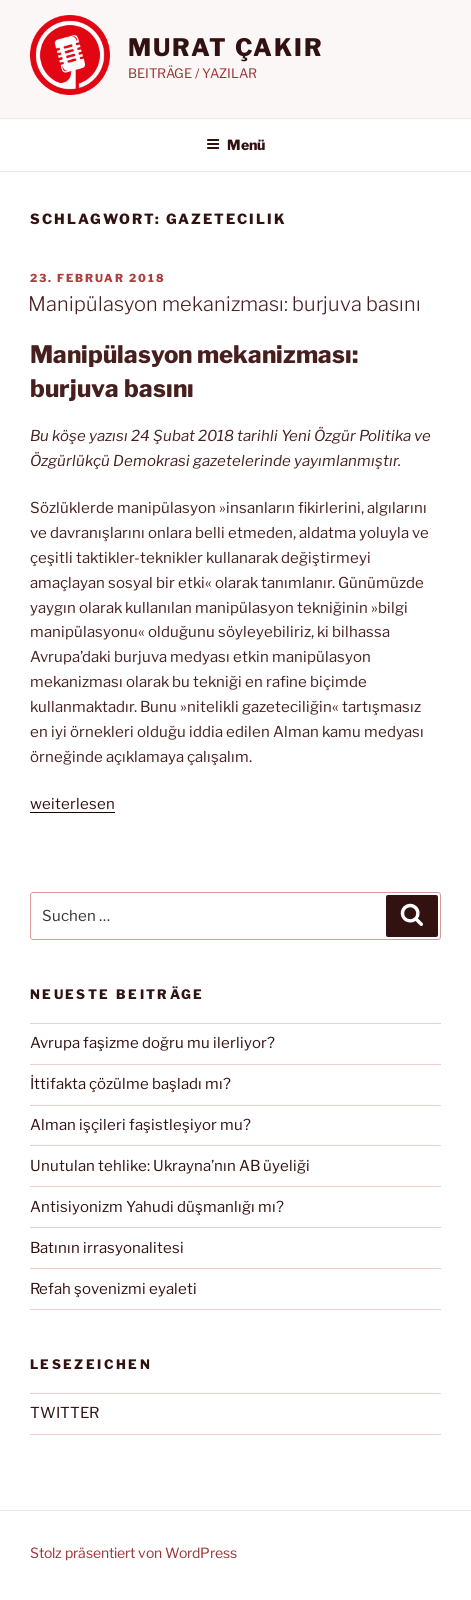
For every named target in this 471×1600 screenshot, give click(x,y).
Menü (235, 144)
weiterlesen (72, 804)
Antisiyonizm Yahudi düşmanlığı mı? (157, 1207)
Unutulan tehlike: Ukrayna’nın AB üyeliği (170, 1166)
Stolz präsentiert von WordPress (133, 1552)
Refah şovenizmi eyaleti (113, 1289)
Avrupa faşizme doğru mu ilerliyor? (152, 1043)
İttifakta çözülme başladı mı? (130, 1084)
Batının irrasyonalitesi (107, 1248)
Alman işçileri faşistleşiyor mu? (140, 1125)
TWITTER (64, 1413)
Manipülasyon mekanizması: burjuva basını (224, 304)
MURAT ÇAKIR (226, 47)
